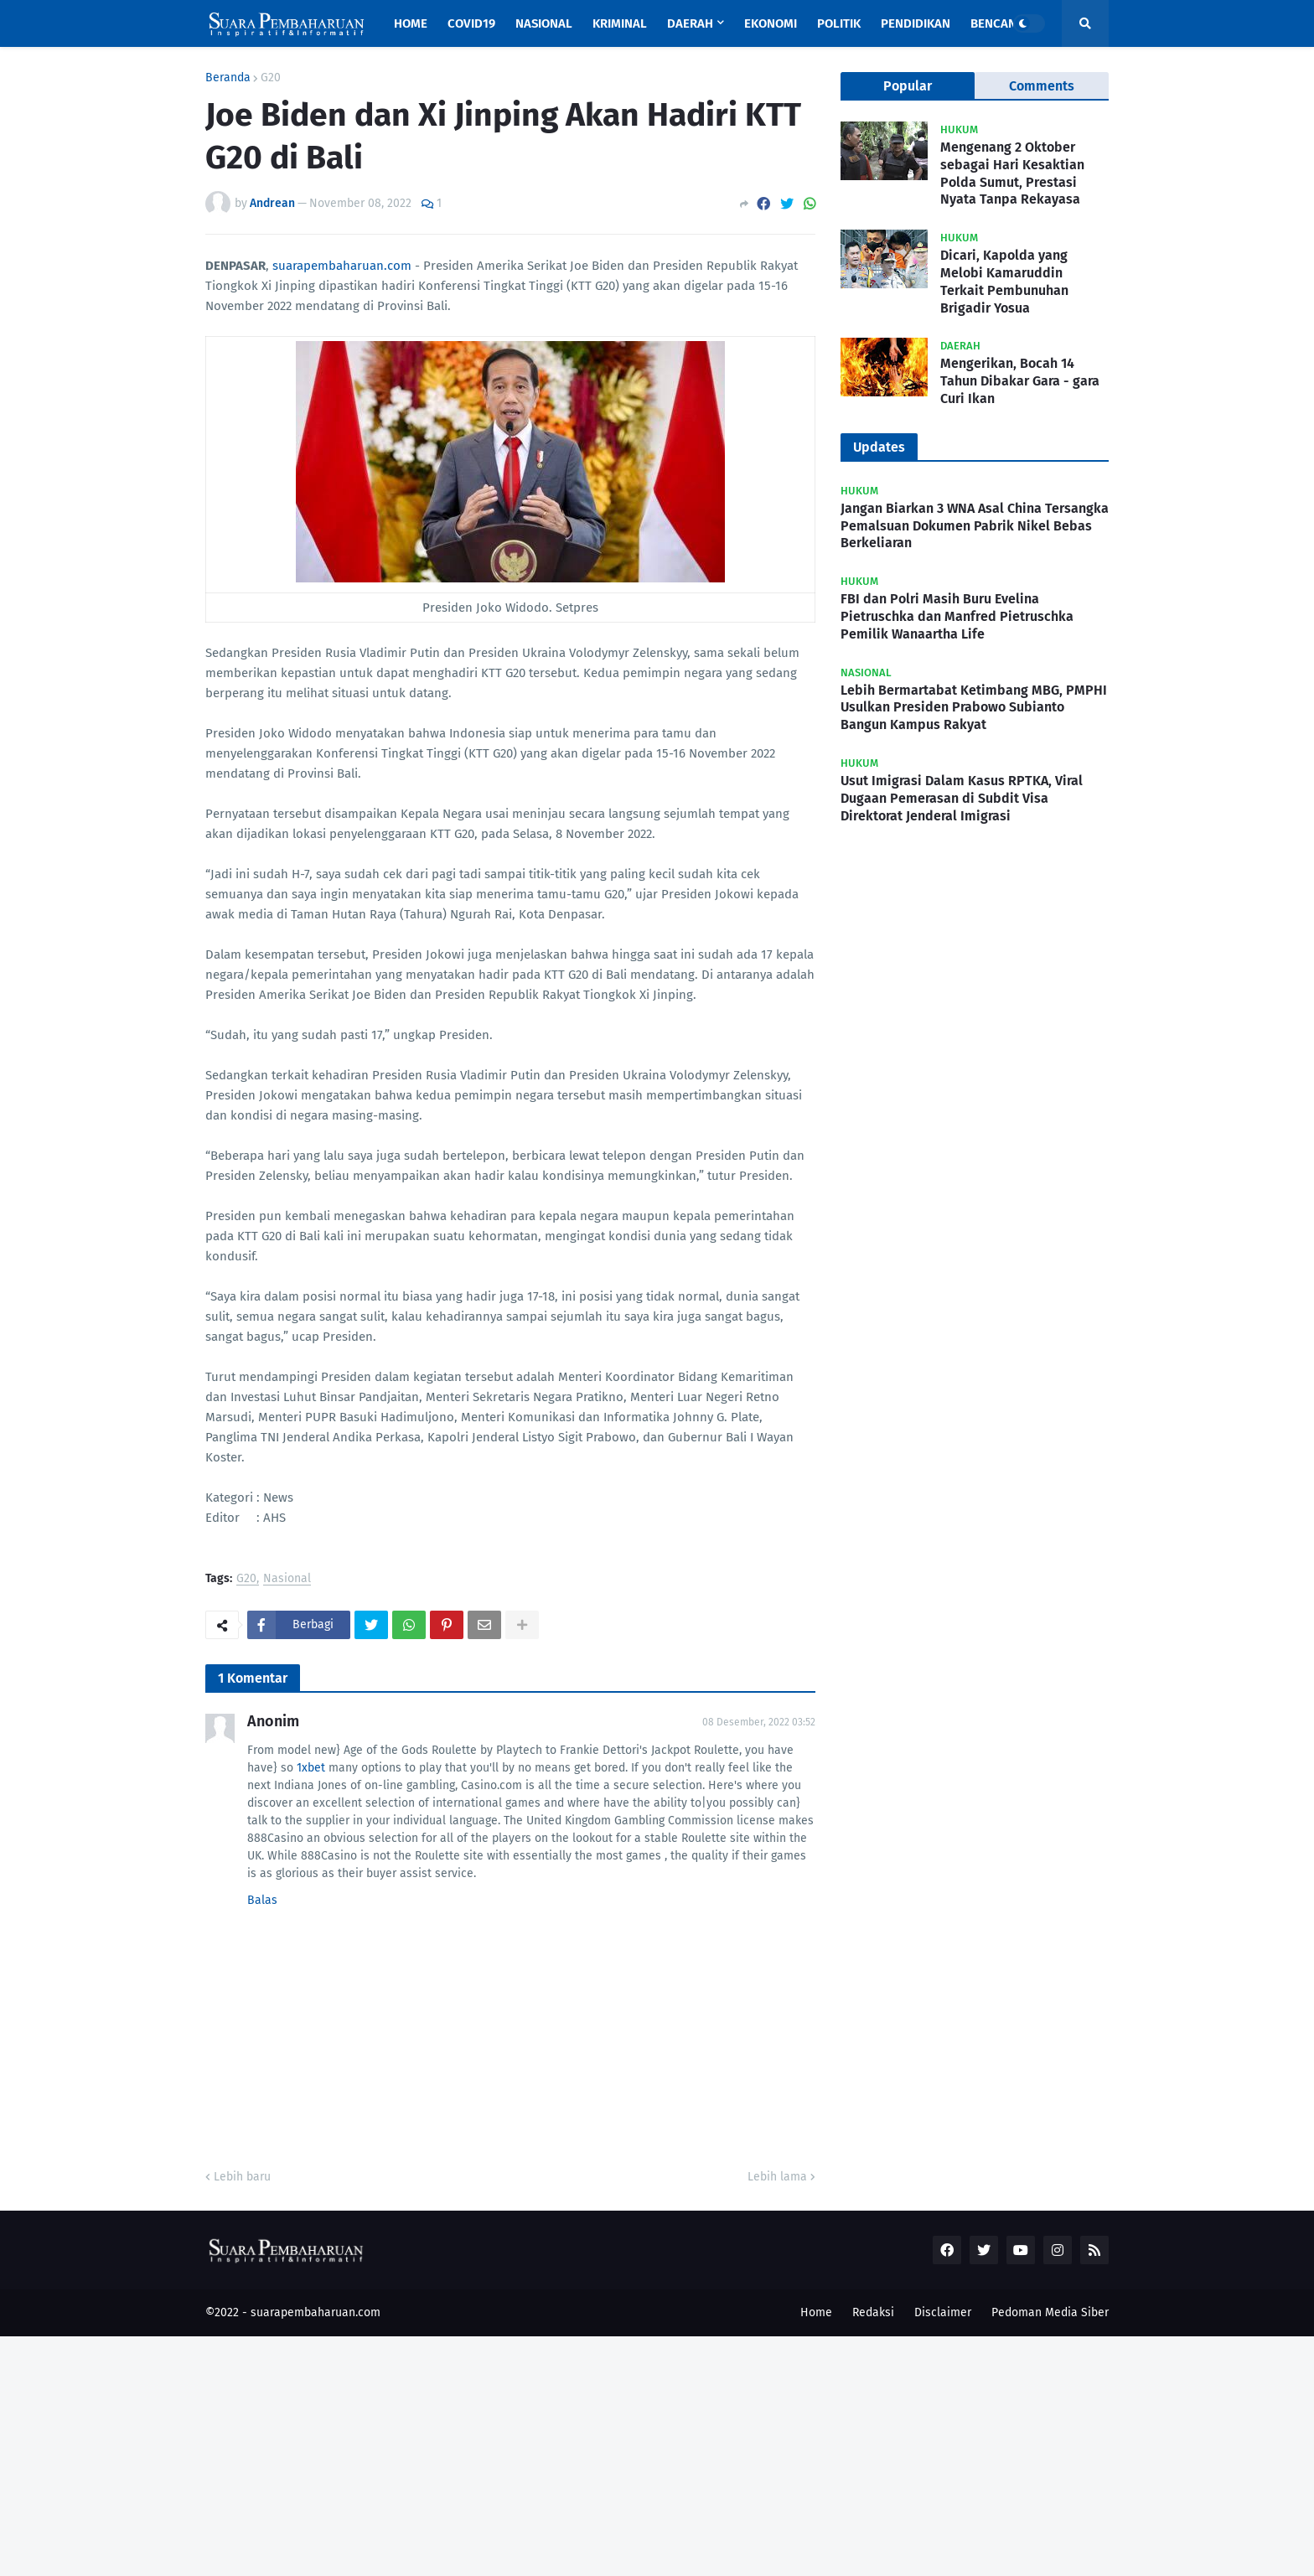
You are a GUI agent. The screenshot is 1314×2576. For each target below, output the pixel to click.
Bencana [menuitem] (997, 23)
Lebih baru (242, 2177)
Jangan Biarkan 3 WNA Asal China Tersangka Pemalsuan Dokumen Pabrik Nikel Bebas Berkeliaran (975, 525)
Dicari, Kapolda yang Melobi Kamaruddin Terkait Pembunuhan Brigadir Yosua (1004, 281)
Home (816, 2312)
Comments (1041, 86)
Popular (907, 86)
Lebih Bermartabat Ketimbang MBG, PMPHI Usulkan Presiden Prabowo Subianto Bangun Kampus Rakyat (974, 707)
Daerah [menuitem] (690, 23)
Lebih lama (777, 2177)
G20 (271, 78)
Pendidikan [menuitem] (915, 23)
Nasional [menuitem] (543, 23)
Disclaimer (942, 2312)
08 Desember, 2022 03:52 (758, 1722)
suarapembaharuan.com (341, 265)
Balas (262, 1900)
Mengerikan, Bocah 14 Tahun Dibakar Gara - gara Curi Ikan (1019, 380)
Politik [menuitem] (839, 23)
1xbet (311, 1768)
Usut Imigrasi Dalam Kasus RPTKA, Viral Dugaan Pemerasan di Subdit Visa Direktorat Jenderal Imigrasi (962, 798)
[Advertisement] (503, 2453)
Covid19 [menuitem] (471, 23)
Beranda (228, 78)
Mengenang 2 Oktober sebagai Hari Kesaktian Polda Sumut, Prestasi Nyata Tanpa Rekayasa (1012, 173)
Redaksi (873, 2312)
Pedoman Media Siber (1050, 2312)
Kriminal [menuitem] (619, 23)
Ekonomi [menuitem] (770, 23)
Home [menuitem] (410, 23)
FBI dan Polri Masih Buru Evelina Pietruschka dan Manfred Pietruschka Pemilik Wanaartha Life (957, 616)
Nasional (287, 1579)
